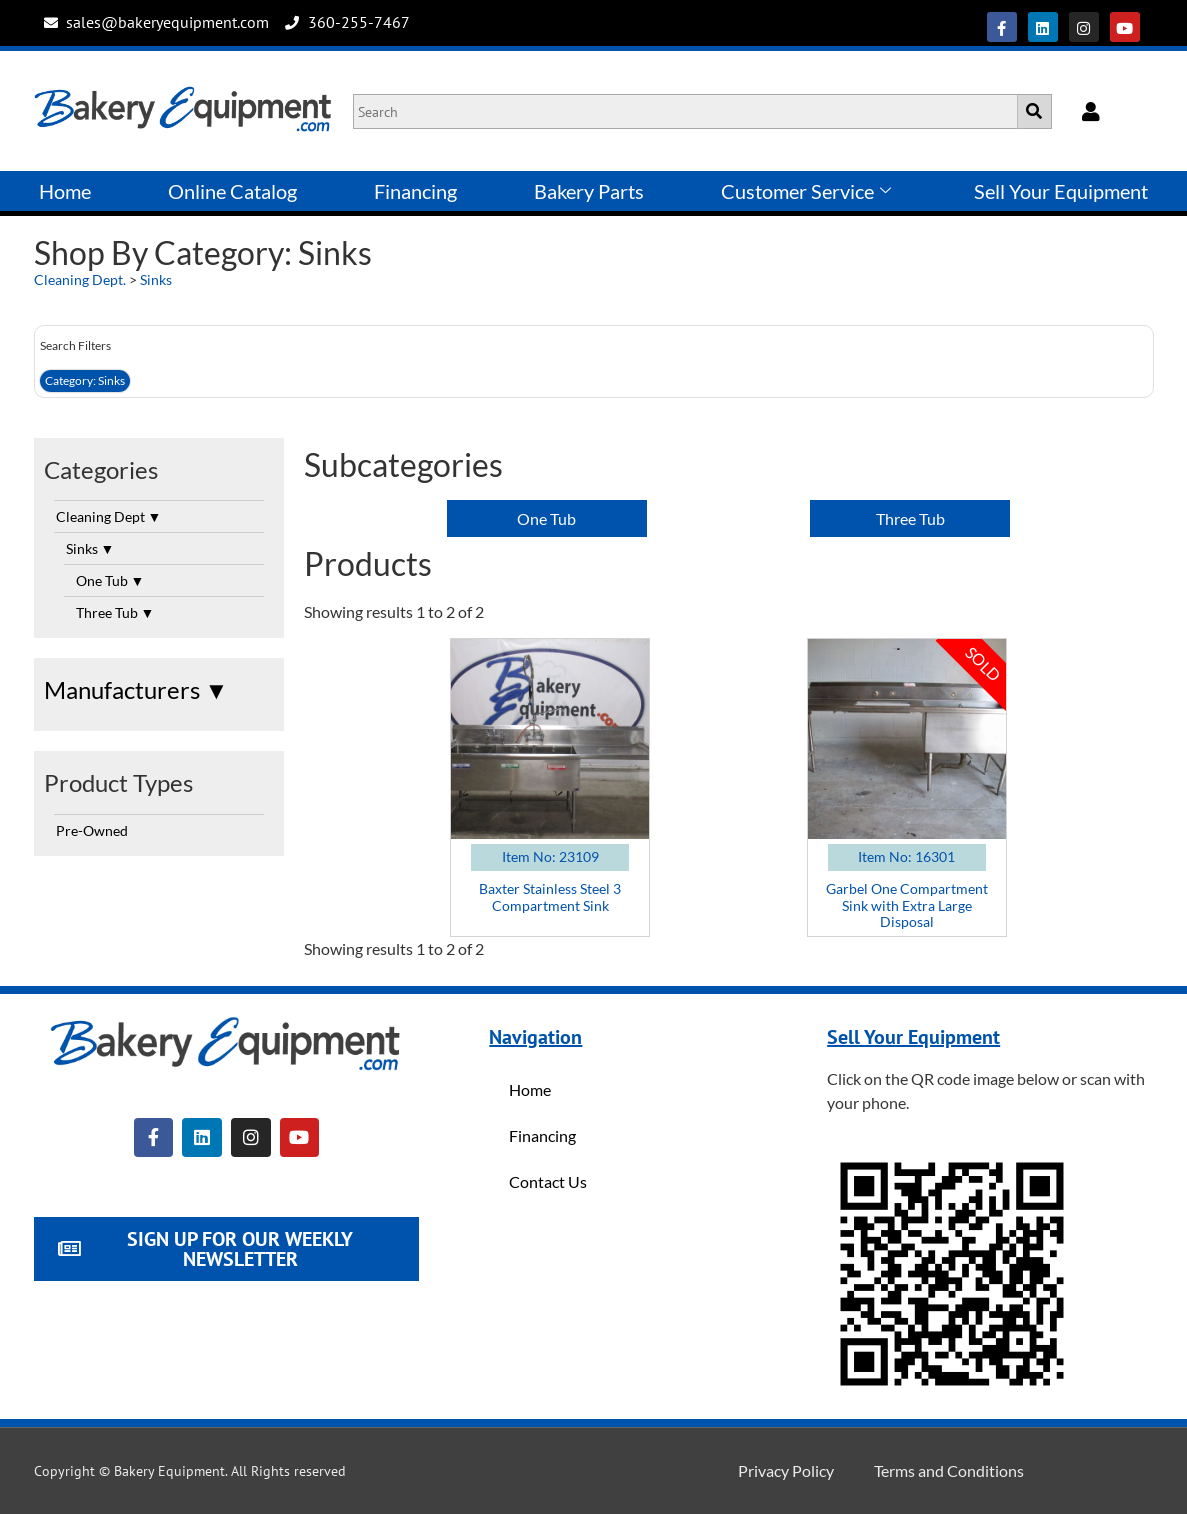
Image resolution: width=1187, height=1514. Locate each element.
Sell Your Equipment (1061, 191)
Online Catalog (232, 191)
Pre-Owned (92, 830)
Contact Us (548, 1181)
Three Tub (115, 612)
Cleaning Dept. (80, 279)
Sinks (156, 279)
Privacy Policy (786, 1470)
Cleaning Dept (109, 516)
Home (65, 191)
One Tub (110, 580)
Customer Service (806, 191)
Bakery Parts (589, 191)
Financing (415, 191)
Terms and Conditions (949, 1470)
